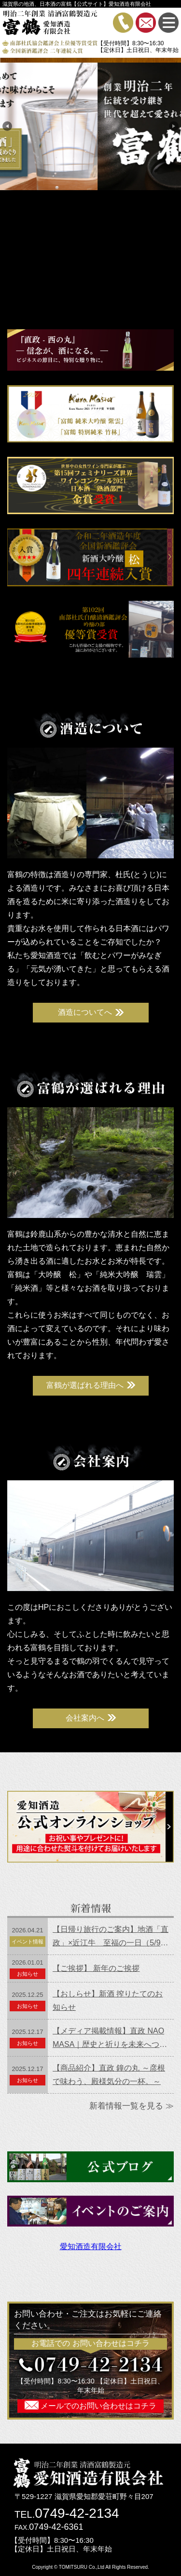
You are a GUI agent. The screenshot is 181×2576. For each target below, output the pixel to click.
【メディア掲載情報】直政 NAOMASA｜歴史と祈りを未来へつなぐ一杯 (110, 2039)
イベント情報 (27, 1941)
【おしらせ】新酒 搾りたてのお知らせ (108, 2000)
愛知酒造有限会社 (91, 2246)
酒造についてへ (85, 1012)
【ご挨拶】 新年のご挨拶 (96, 1968)
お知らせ (27, 1974)
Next (174, 126)
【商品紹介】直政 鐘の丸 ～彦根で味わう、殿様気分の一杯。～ (109, 2074)
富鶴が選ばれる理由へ (85, 1385)
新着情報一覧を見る (126, 2105)
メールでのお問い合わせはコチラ (97, 2406)
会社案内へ (85, 1718)
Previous (7, 126)
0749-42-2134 (77, 2513)
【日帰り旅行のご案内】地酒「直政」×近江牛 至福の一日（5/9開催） (110, 1937)
